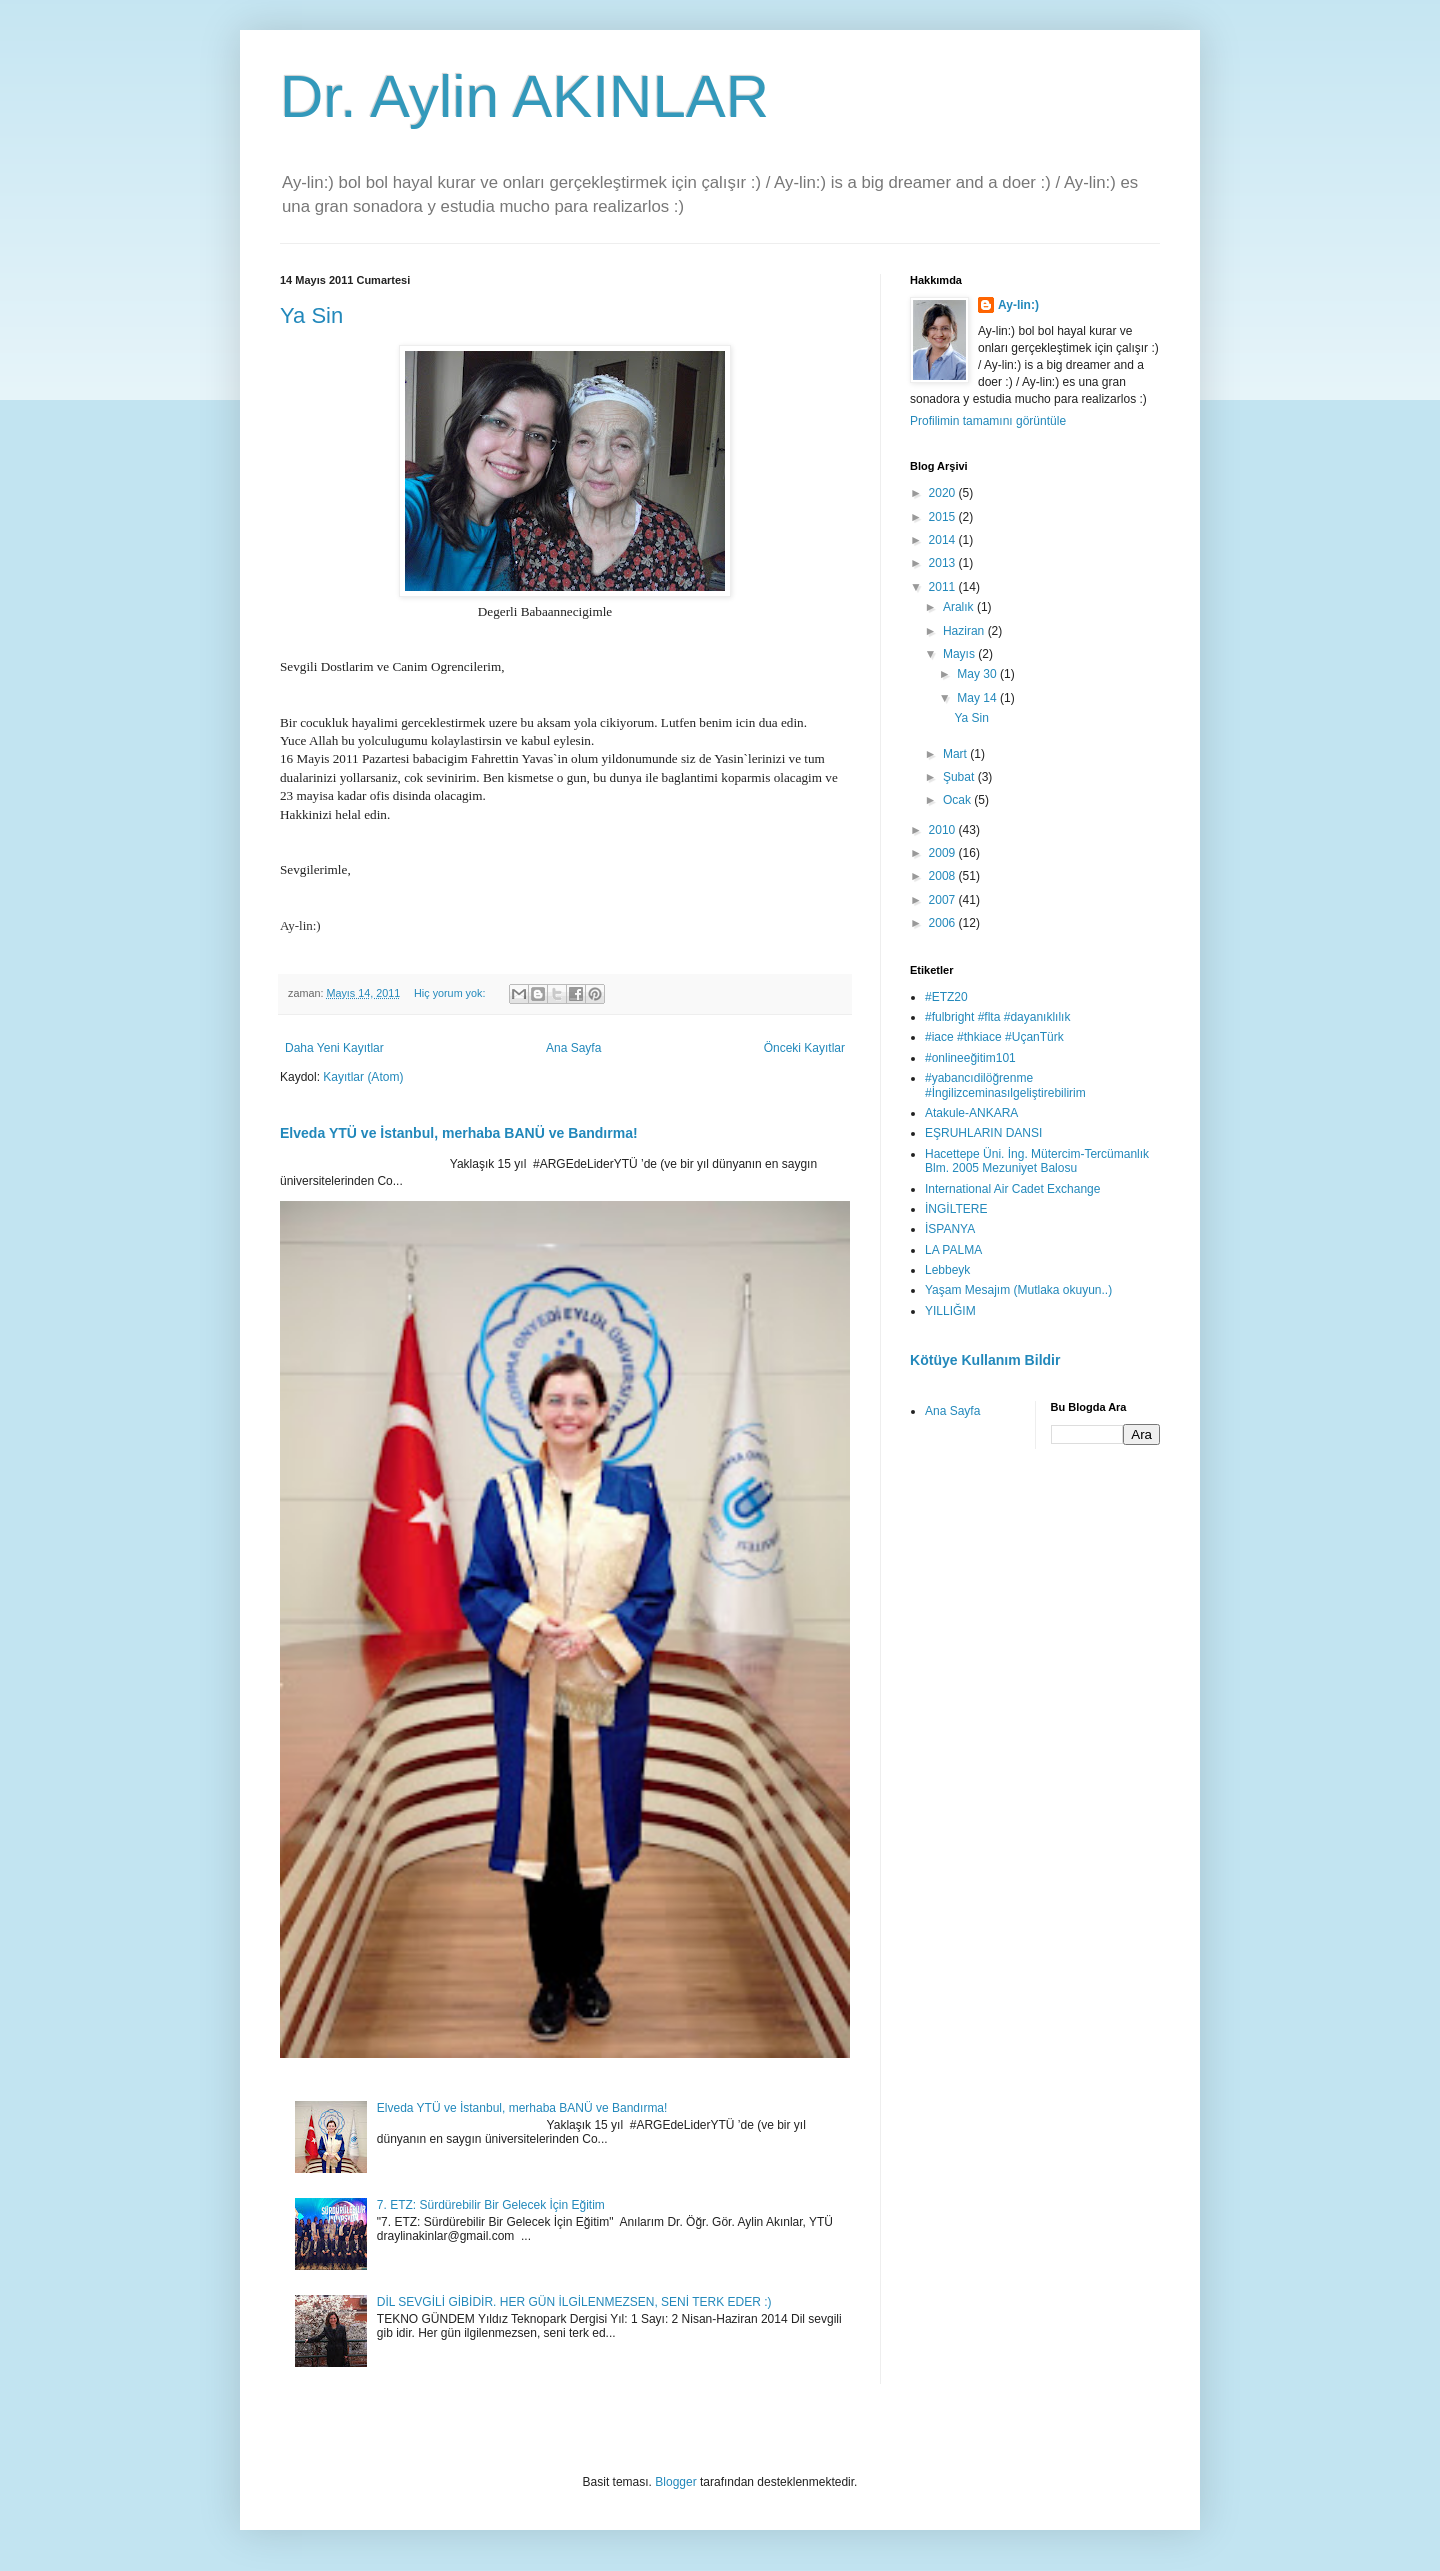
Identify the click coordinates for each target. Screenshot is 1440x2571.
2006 (944, 923)
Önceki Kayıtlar (804, 1048)
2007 (944, 900)
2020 (944, 493)
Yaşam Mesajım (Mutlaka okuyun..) (1018, 1290)
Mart (956, 754)
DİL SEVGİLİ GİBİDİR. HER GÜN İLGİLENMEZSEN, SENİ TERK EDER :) (574, 2302)
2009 (944, 853)
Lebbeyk (947, 1270)
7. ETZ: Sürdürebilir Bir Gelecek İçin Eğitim (491, 2205)
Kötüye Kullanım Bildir (985, 1360)
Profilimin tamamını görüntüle (988, 421)
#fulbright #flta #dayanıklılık (997, 1017)
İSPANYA (950, 1229)
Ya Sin (311, 315)
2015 (944, 517)
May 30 (978, 674)
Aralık (960, 607)
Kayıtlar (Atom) (363, 1077)
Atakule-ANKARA (971, 1113)
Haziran (965, 631)
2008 (944, 876)
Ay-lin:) (1018, 305)
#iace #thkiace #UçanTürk (994, 1037)
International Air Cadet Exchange (1012, 1189)
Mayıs (960, 654)
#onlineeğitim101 (970, 1058)
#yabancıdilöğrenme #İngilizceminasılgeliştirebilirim (1005, 1085)
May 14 (978, 698)
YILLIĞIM (950, 1311)
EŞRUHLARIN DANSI (983, 1133)
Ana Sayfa (573, 1048)
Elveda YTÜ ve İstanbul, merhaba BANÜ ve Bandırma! (459, 1133)
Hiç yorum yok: (451, 993)
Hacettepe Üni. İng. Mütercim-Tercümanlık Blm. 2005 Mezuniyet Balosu (1037, 1161)
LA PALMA (953, 1250)
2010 (944, 830)
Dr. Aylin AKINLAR (524, 96)
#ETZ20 (946, 997)
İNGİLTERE (956, 1209)
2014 (944, 540)
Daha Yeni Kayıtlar (334, 1048)
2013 (944, 563)
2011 (944, 587)
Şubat (960, 777)
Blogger (675, 2482)
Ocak (958, 800)
